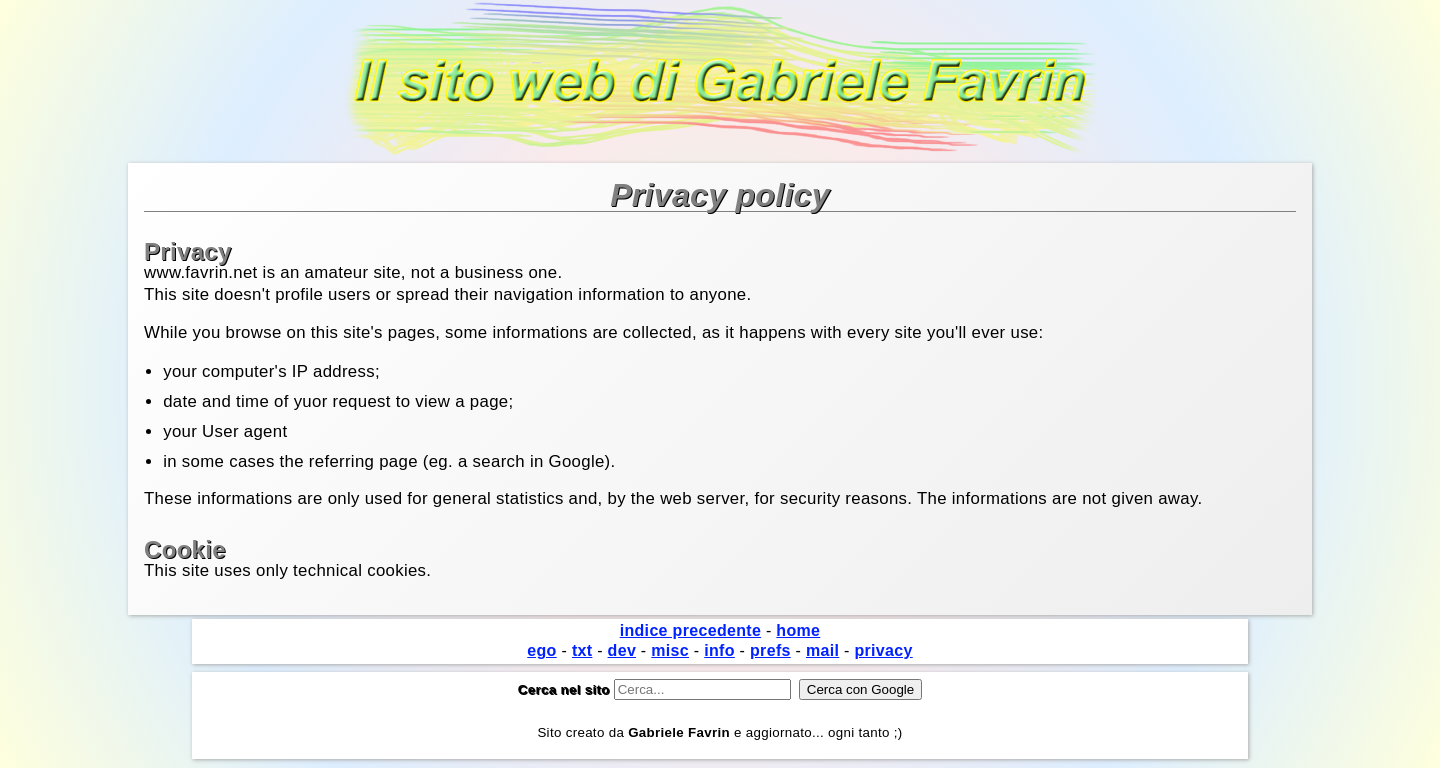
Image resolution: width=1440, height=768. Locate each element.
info (719, 650)
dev (622, 650)
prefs (770, 650)
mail (822, 650)
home (798, 630)
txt (582, 650)
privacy (883, 650)
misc (670, 650)
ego (541, 650)
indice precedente (691, 630)
